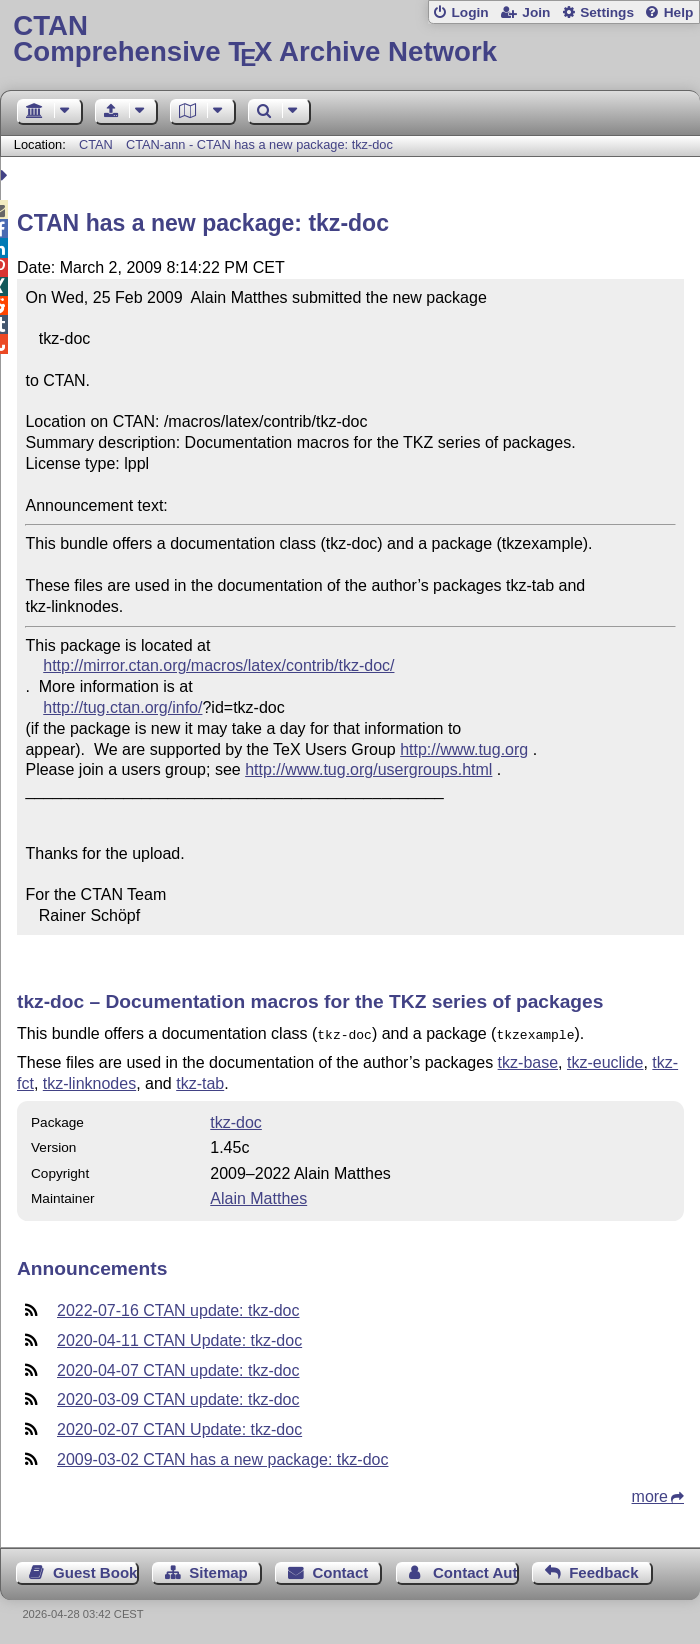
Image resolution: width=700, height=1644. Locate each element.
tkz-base (528, 1060)
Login (469, 12)
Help (679, 12)
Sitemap (218, 1570)
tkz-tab (200, 1081)
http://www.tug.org (464, 749)
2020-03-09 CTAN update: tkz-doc (178, 1397)
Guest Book (95, 1570)
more (650, 1494)
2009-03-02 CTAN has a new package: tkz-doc (222, 1457)
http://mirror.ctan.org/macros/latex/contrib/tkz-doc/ (218, 665)
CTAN (96, 144)
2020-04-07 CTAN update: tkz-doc (178, 1368)
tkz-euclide (605, 1060)
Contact (340, 1570)
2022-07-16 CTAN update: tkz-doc (178, 1308)
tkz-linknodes (89, 1081)
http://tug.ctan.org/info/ (122, 707)
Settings (607, 12)
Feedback (603, 1570)
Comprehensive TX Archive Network (349, 39)
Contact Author (476, 1570)
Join (536, 12)
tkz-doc (236, 1120)
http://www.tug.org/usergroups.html (368, 769)
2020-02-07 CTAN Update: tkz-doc (179, 1427)
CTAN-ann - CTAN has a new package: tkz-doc (259, 144)
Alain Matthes (258, 1196)
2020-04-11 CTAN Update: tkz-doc (179, 1338)
